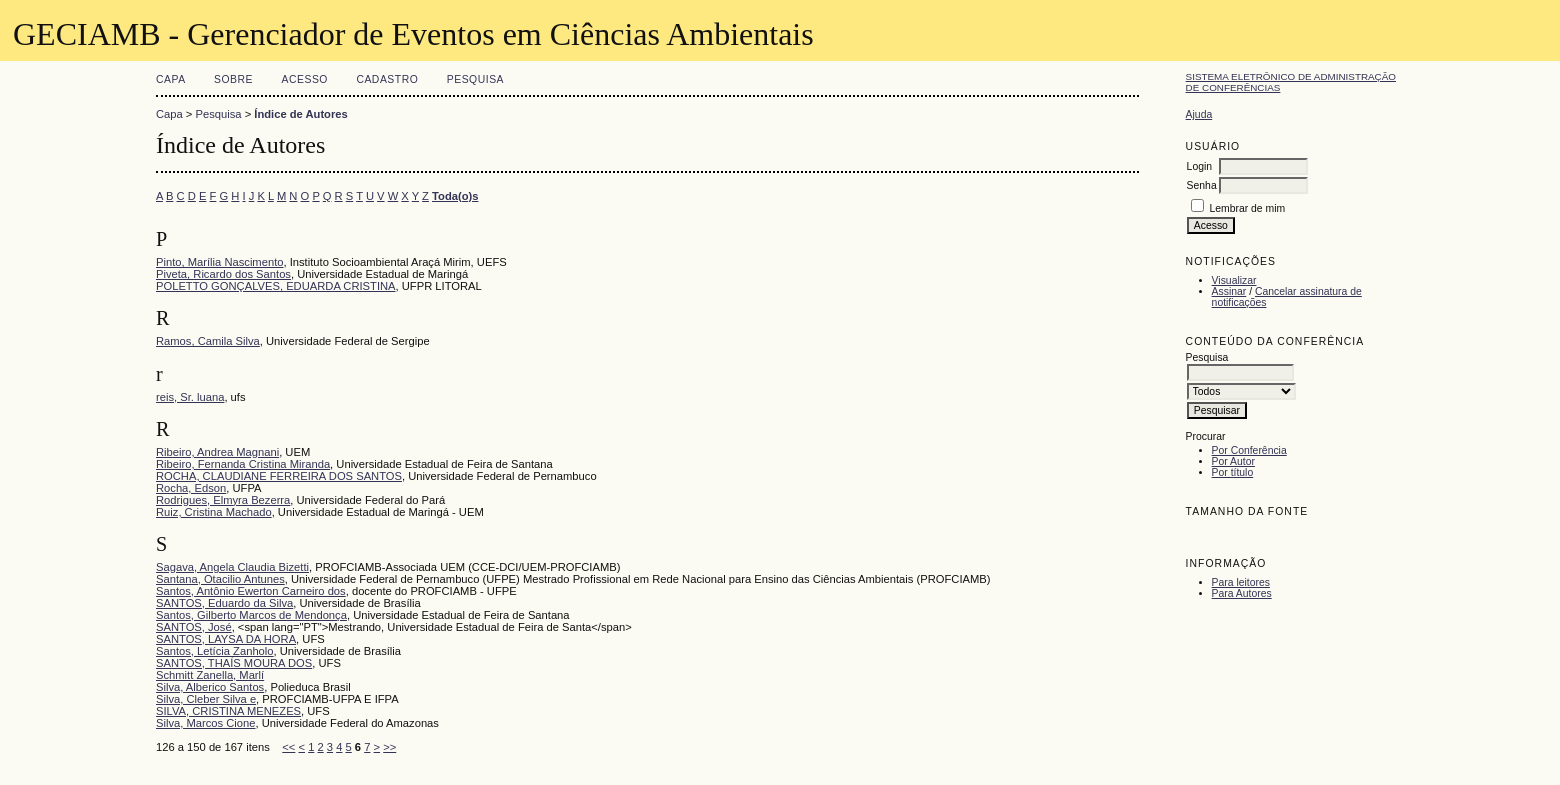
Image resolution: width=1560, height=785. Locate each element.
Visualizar (1234, 280)
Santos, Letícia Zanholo (215, 651)
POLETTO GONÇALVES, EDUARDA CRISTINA (276, 286)
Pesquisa (475, 79)
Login (1199, 166)
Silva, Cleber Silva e (206, 699)
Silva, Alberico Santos (210, 687)
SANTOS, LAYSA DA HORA (226, 639)
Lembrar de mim (1248, 208)
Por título (1233, 472)
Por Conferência (1249, 450)
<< (288, 747)
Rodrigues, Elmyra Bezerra (223, 500)
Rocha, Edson (191, 488)
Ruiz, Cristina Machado (214, 512)
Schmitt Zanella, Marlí (210, 675)
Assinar (1229, 291)
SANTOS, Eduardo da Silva (224, 603)
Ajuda (1199, 114)
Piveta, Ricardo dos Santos (223, 274)
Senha (1202, 185)
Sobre (233, 79)
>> (389, 747)
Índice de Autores (300, 114)
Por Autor (1233, 461)
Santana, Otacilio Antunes (220, 579)
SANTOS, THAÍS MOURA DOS (234, 663)
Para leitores (1241, 582)
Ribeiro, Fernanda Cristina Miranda (243, 464)
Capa (171, 79)
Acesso (305, 79)
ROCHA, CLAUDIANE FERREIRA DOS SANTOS (279, 476)
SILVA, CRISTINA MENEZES (228, 711)
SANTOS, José (194, 627)
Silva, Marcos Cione (205, 723)
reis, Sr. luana (190, 397)
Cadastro (387, 79)
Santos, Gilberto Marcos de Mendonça (251, 615)
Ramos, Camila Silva (208, 341)
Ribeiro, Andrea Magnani (217, 452)
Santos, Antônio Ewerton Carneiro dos (251, 591)
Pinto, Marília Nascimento (219, 262)
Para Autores (1242, 593)
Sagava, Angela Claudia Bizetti (232, 567)
